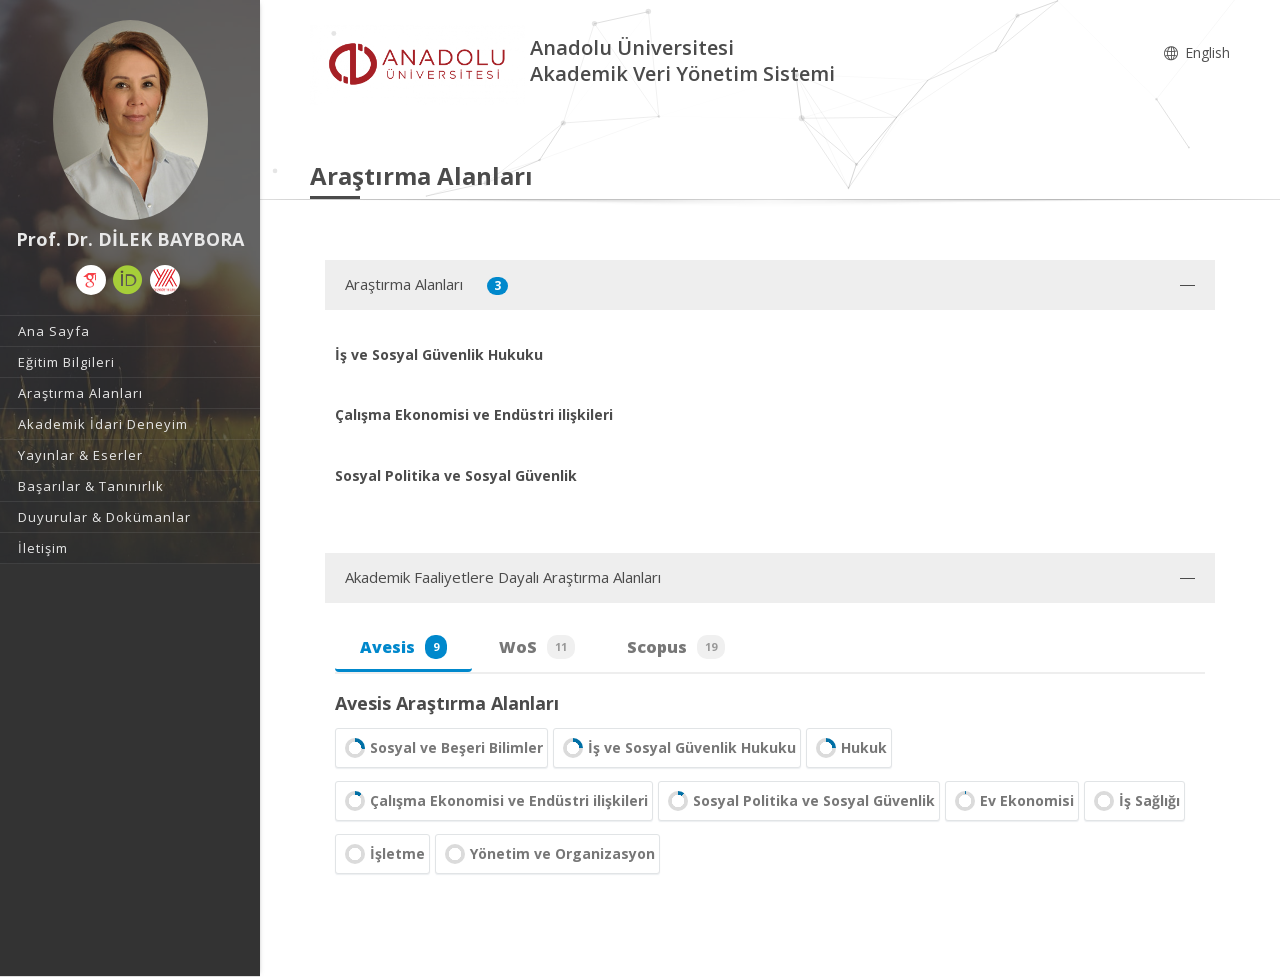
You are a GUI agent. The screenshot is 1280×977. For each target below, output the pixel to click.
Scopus (676, 647)
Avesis (403, 647)
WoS (537, 647)
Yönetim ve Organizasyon (547, 854)
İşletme (382, 854)
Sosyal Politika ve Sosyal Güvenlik (799, 801)
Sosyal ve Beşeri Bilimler (441, 748)
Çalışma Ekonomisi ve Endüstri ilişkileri (494, 801)
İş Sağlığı (1134, 801)
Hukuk (849, 748)
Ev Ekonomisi (1012, 801)
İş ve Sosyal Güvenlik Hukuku (677, 748)
